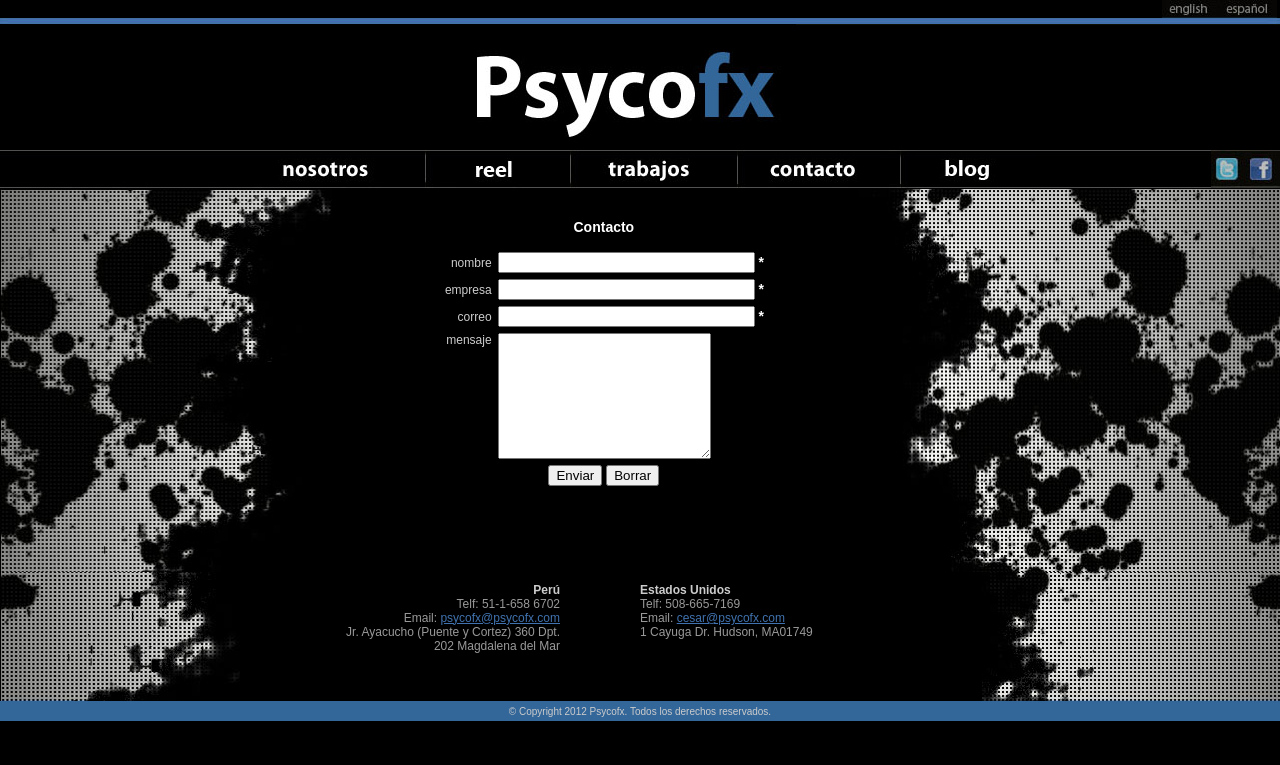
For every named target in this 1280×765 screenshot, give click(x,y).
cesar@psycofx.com (731, 618)
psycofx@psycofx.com (500, 618)
